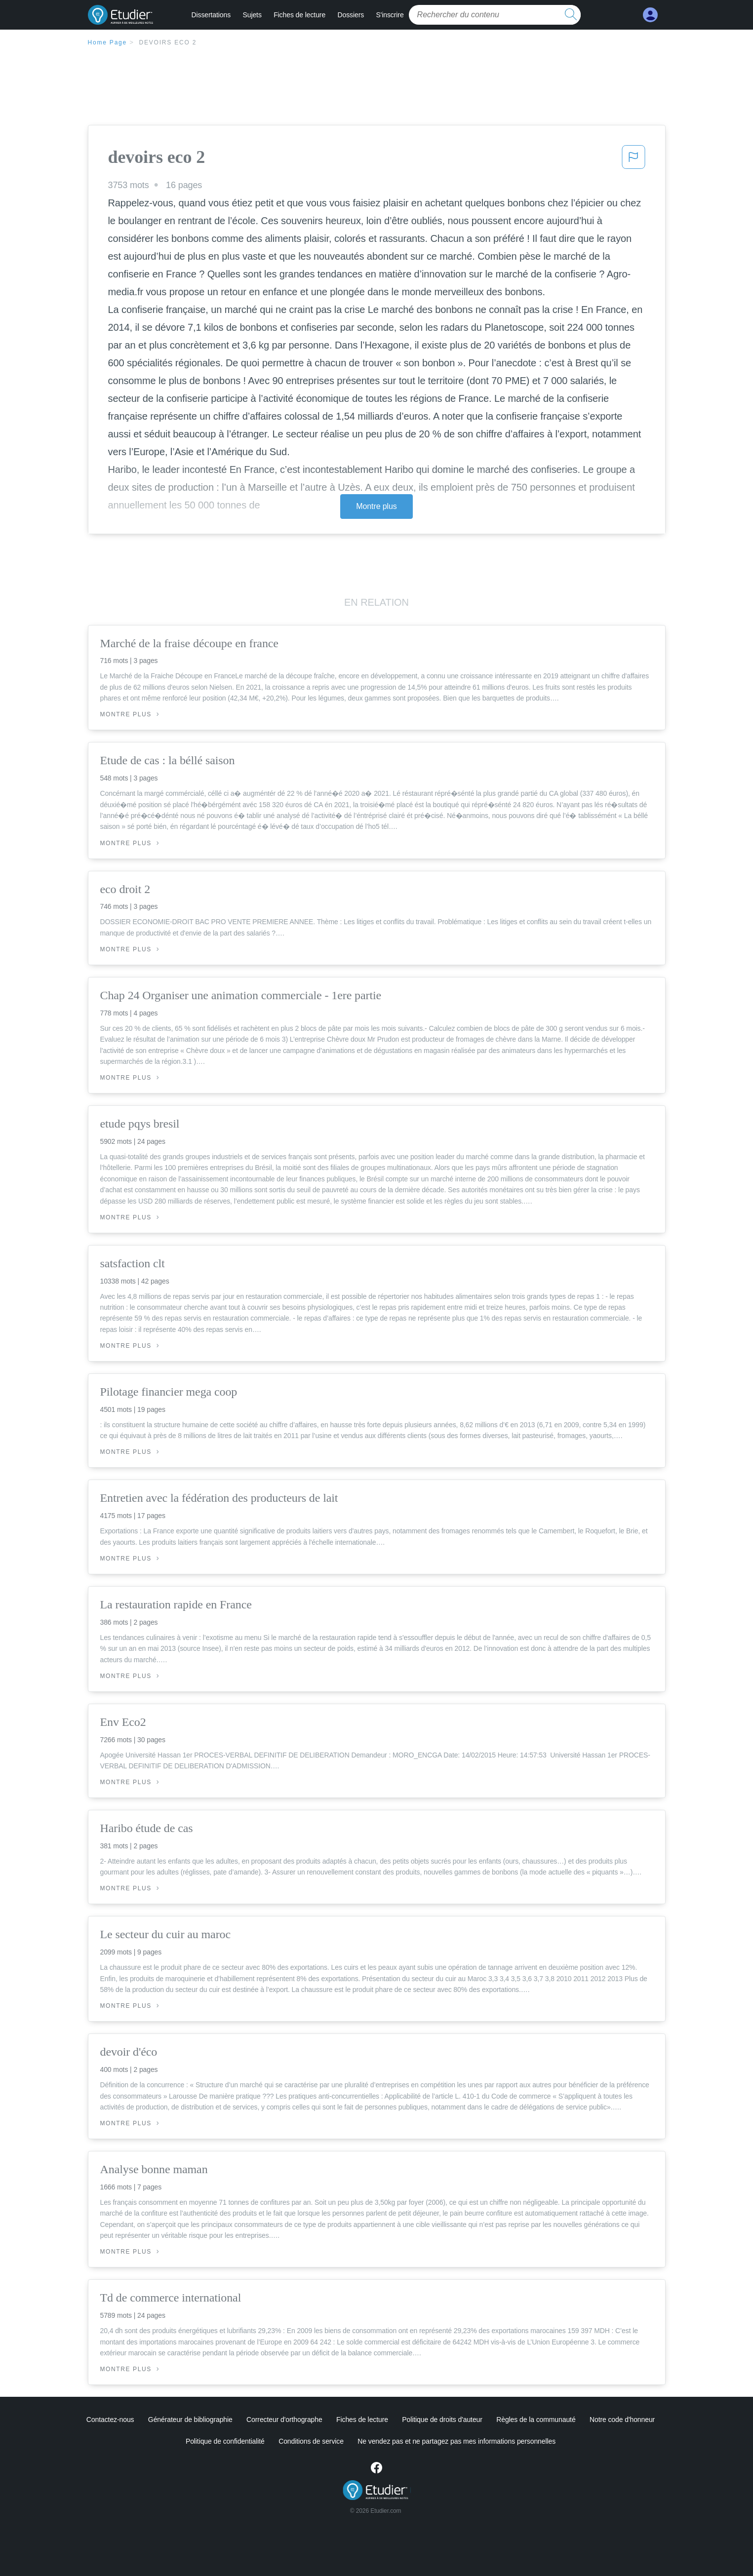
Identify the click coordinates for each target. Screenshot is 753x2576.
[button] (633, 160)
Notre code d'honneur (622, 2419)
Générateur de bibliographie (190, 2419)
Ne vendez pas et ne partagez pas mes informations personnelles (456, 2441)
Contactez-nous (110, 2419)
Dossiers (350, 15)
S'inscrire (389, 15)
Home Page (107, 42)
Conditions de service (311, 2441)
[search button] (571, 15)
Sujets (251, 15)
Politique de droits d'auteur (442, 2419)
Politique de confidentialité (225, 2441)
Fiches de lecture (299, 15)
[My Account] (650, 15)
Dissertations (211, 15)
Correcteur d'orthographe (284, 2419)
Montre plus (376, 506)
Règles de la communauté (535, 2419)
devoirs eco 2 (168, 42)
